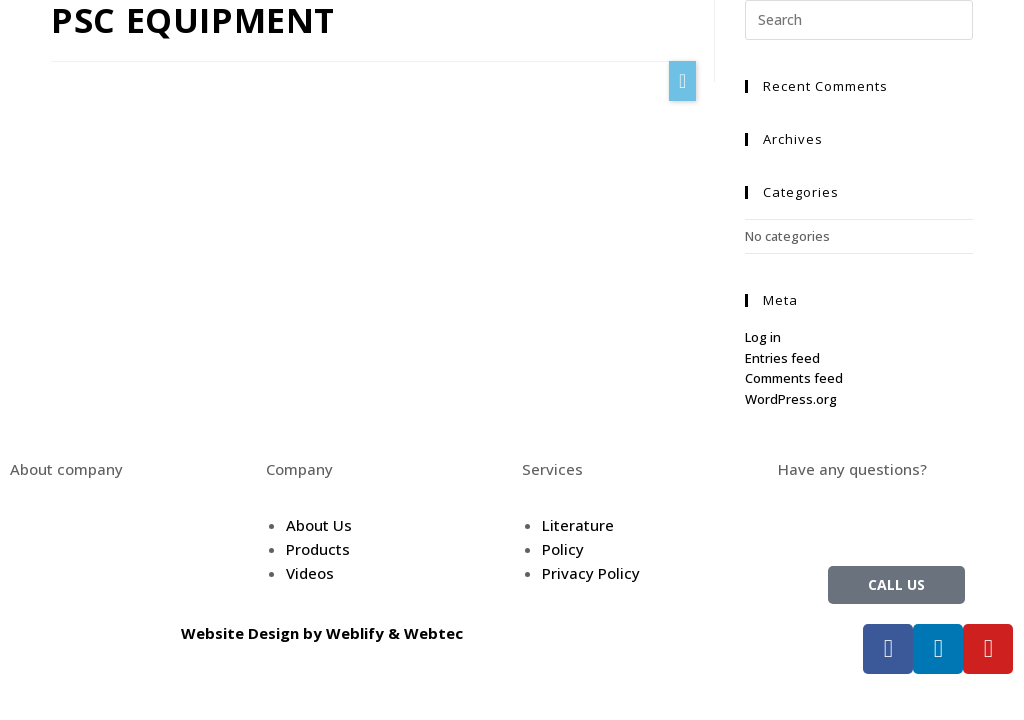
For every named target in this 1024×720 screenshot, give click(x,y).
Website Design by (253, 633)
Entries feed (782, 358)
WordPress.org (791, 399)
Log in (763, 337)
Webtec (433, 633)
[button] (682, 81)
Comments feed (794, 378)
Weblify (355, 633)
